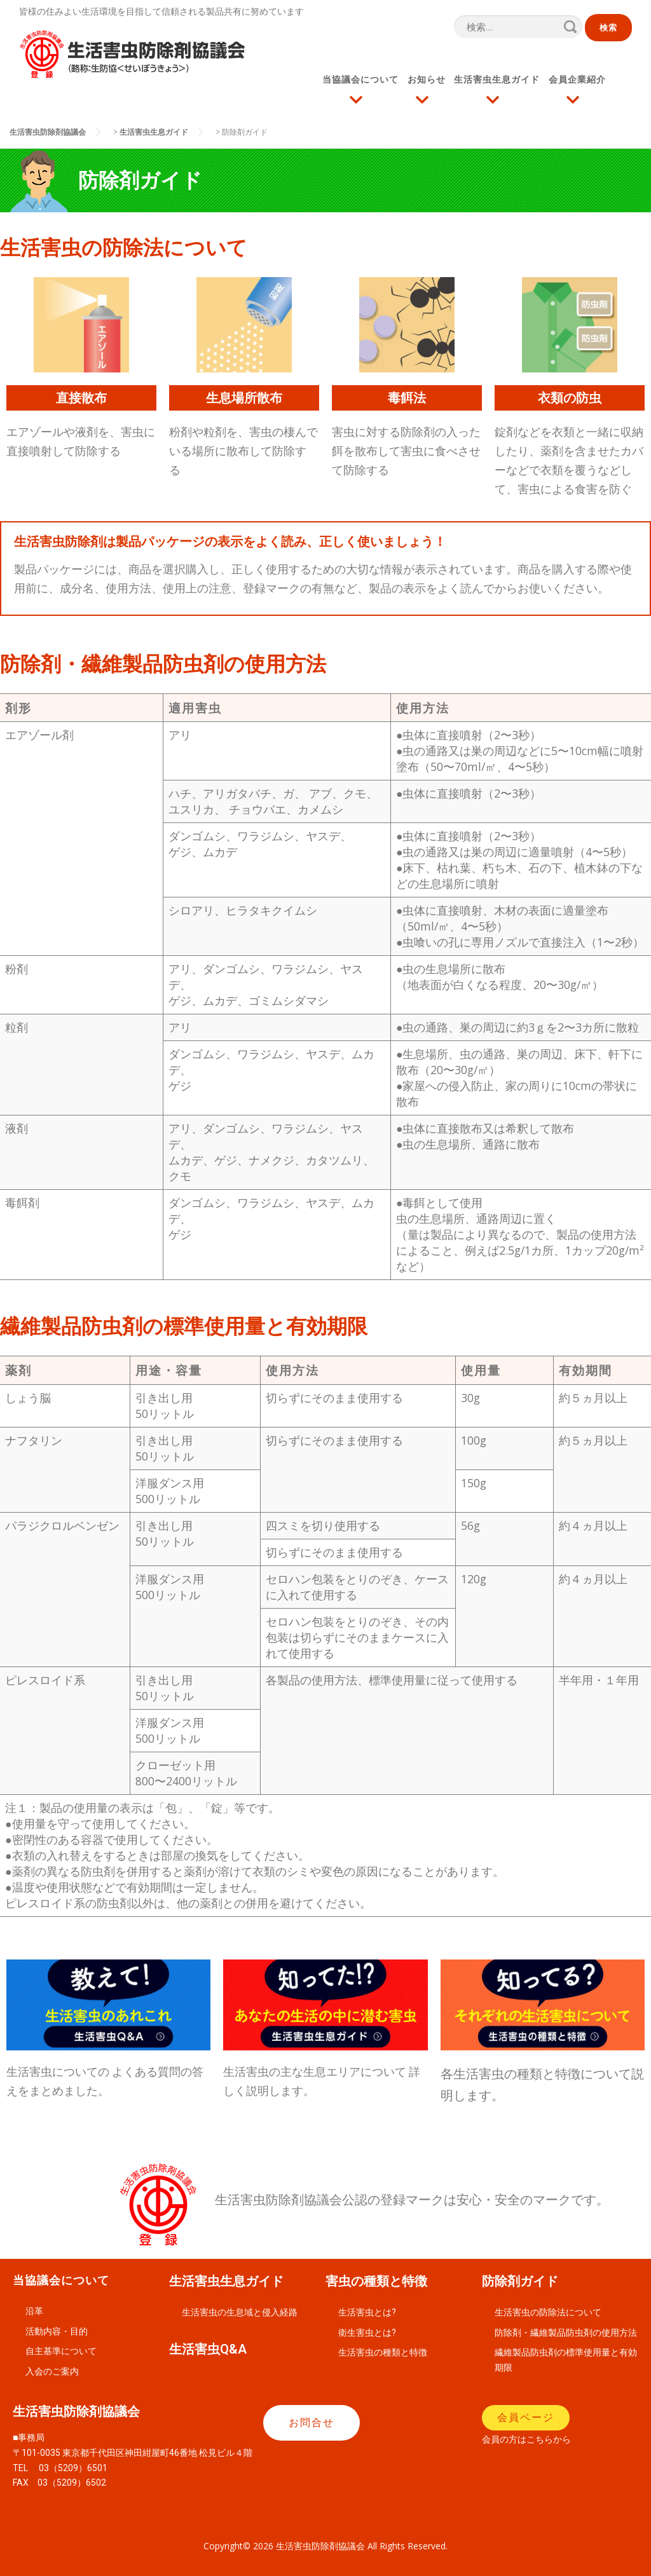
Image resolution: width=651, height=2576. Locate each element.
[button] (311, 2423)
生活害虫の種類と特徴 (382, 2352)
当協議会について (360, 79)
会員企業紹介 (577, 79)
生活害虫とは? (367, 2312)
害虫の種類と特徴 (376, 2281)
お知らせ (427, 79)
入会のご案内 (52, 2371)
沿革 (34, 2311)
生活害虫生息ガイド (497, 79)
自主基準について (61, 2351)
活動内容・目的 (56, 2331)
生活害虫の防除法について (548, 2312)
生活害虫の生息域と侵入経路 (240, 2312)
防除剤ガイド (520, 2281)
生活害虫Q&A (208, 2349)
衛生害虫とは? (367, 2332)
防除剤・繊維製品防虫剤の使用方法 (566, 2332)
